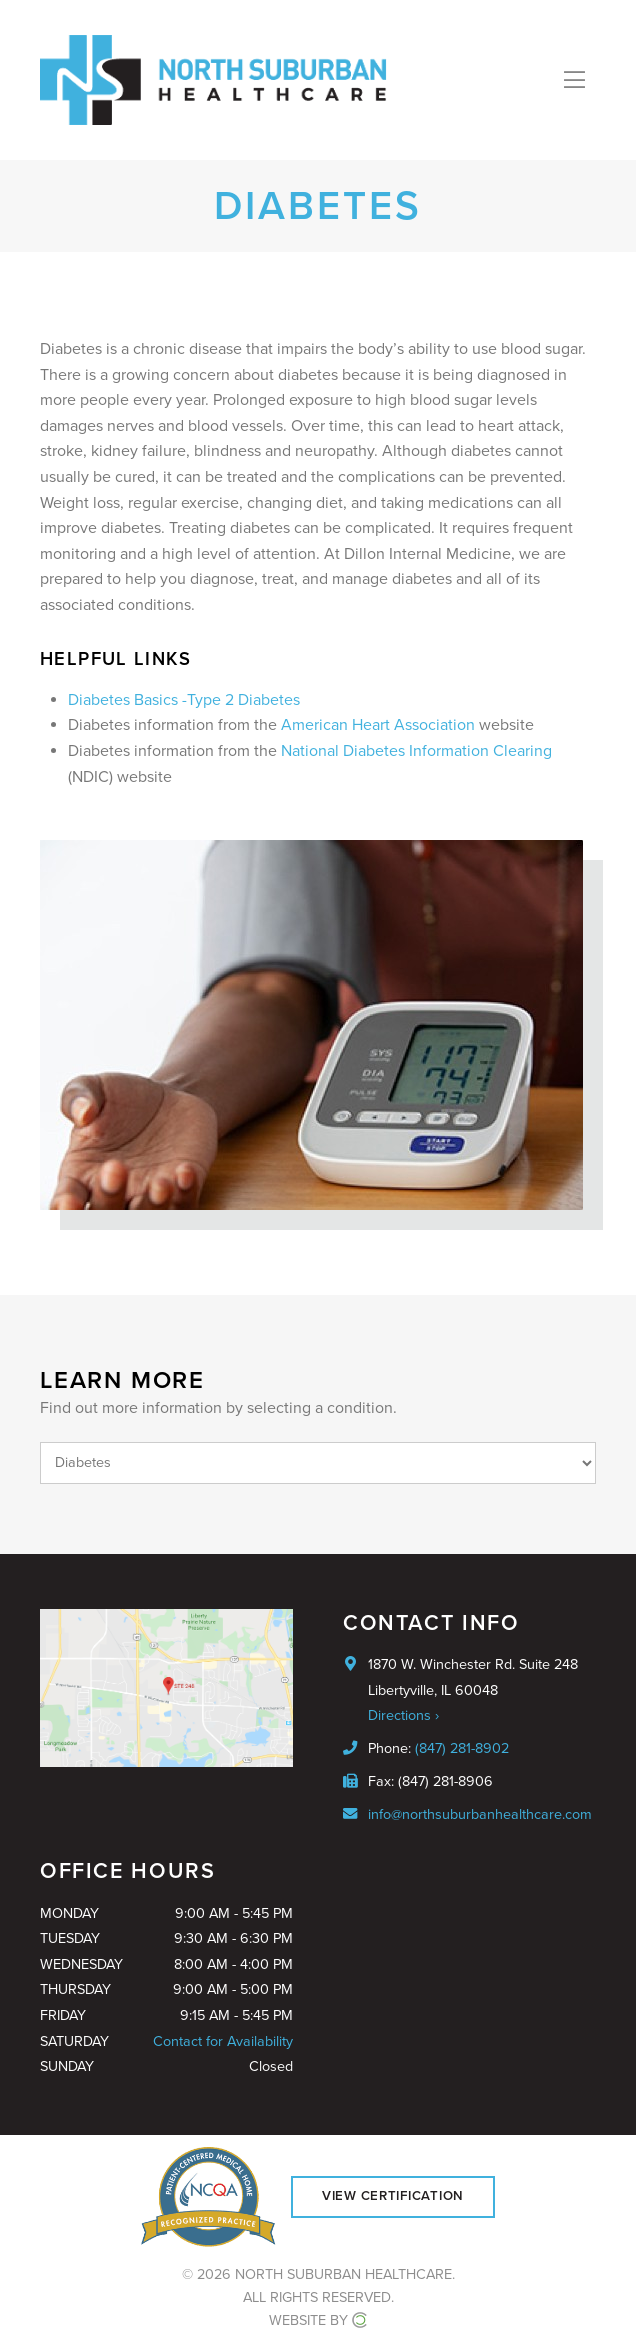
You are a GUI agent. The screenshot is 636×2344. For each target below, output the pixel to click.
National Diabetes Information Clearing (416, 751)
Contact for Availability (223, 2041)
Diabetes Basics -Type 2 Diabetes (184, 700)
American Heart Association (378, 725)
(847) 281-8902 (462, 1748)
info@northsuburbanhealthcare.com (480, 1814)
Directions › (403, 1715)
